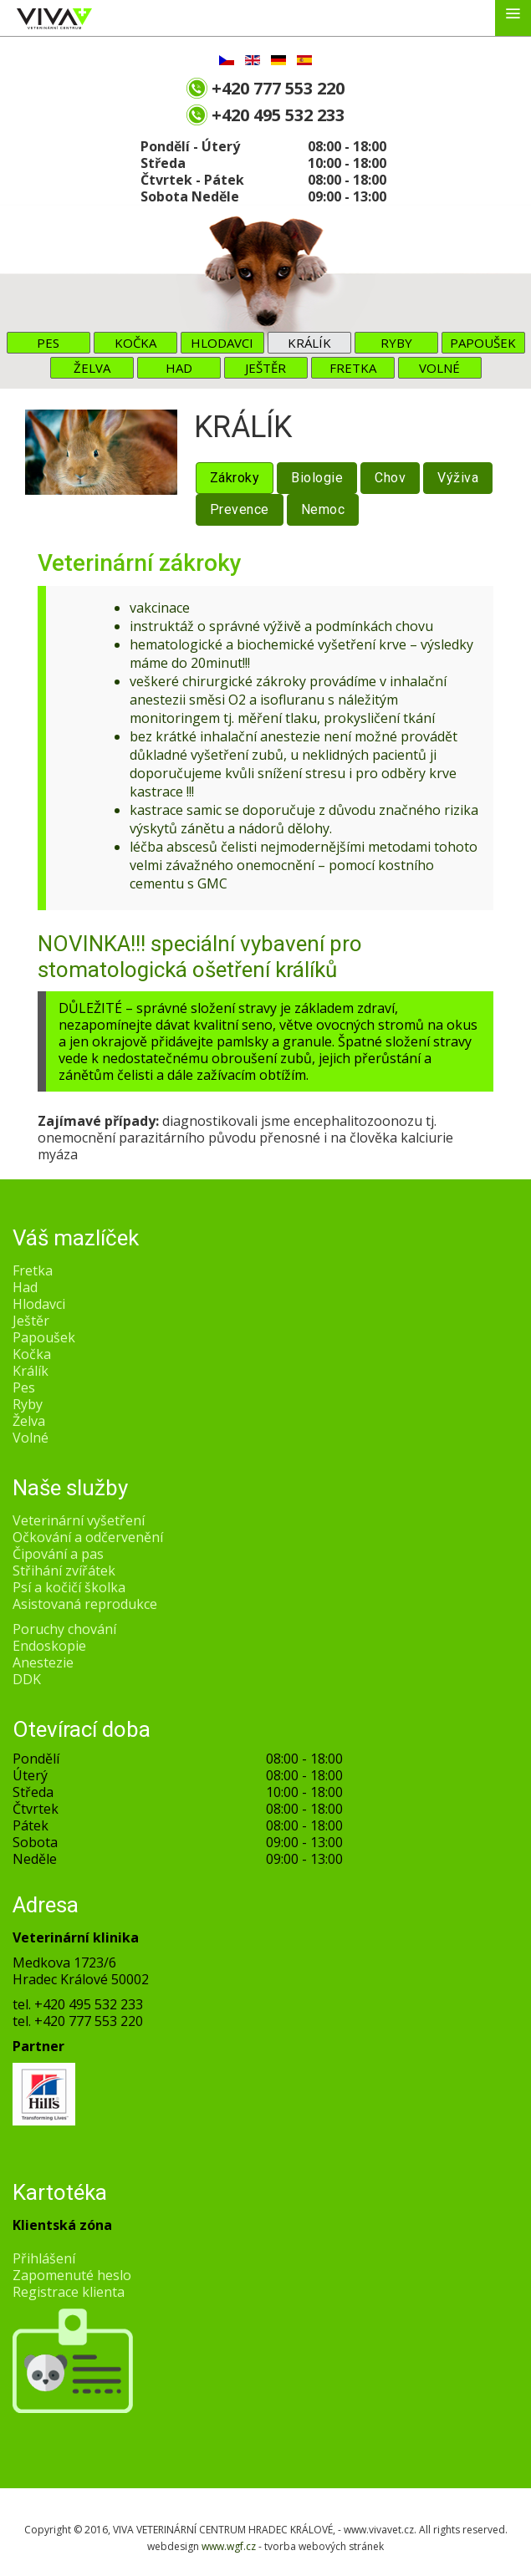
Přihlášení (44, 2258)
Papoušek (483, 342)
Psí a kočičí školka (69, 1587)
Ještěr (265, 367)
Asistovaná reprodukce (85, 1604)
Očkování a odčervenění (88, 1537)
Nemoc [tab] (323, 509)
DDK (27, 1679)
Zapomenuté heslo (72, 2275)
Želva (92, 367)
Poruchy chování (64, 1629)
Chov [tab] (390, 478)
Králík (309, 342)
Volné (439, 367)
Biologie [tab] (317, 478)
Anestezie (43, 1662)
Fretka (352, 367)
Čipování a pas (58, 1554)
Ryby (396, 342)
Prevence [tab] (239, 509)
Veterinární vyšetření (79, 1520)
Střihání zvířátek (64, 1570)
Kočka (135, 342)
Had (179, 367)
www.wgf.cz (229, 2546)
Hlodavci (222, 342)
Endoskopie (49, 1646)
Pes (48, 342)
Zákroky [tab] (235, 478)
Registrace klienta (69, 2292)
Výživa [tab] (457, 478)
